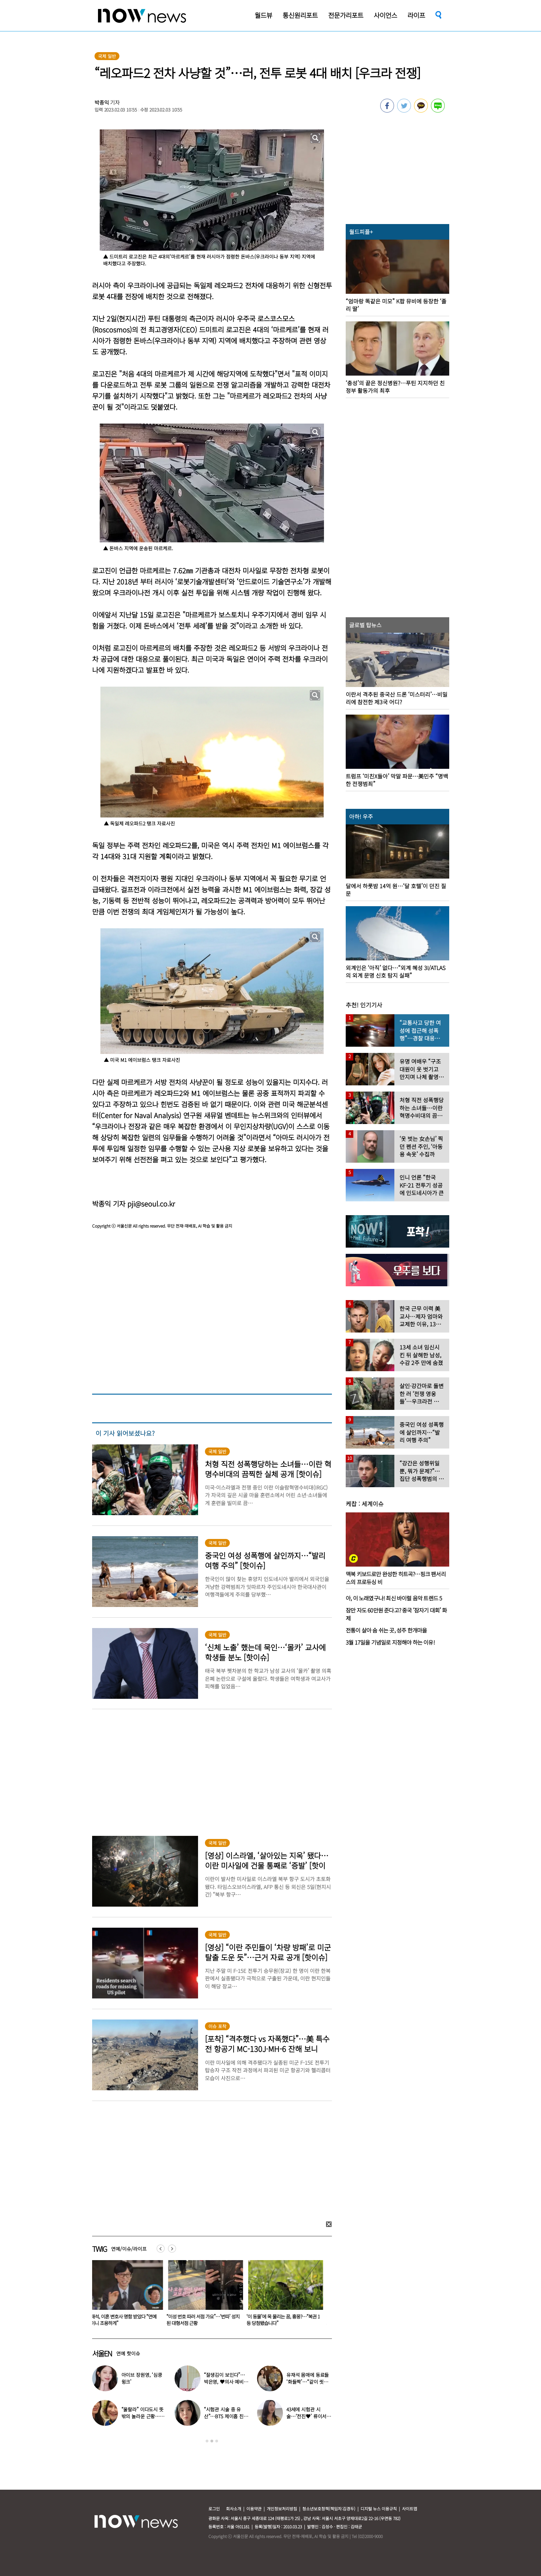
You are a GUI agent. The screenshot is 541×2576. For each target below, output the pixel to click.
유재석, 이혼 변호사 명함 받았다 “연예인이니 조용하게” (204, 2319)
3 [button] (216, 2441)
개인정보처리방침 (282, 2508)
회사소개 (233, 2508)
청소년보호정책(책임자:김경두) (328, 2508)
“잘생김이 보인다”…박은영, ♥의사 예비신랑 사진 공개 (124, 2319)
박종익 (102, 102)
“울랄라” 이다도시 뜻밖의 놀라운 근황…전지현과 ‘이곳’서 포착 (142, 2416)
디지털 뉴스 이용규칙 (379, 2508)
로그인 (214, 2508)
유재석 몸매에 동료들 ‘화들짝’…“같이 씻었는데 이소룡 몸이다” (307, 2381)
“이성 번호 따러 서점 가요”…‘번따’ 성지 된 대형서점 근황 (285, 2319)
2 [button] (211, 2441)
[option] (125, 2295)
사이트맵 (409, 2508)
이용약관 (254, 2508)
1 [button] (207, 2441)
